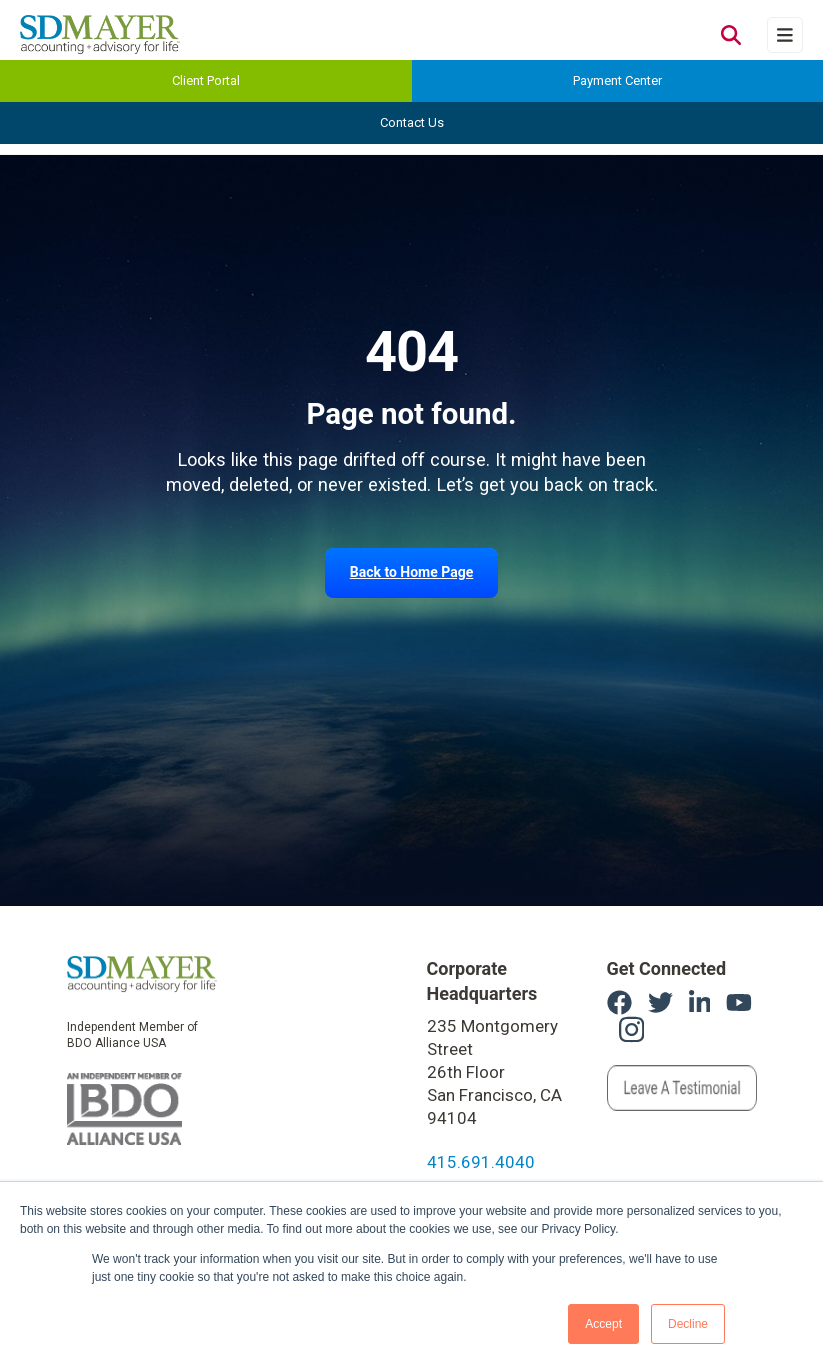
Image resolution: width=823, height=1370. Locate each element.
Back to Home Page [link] (412, 572)
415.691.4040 (481, 1162)
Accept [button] (603, 1324)
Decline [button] (688, 1324)
